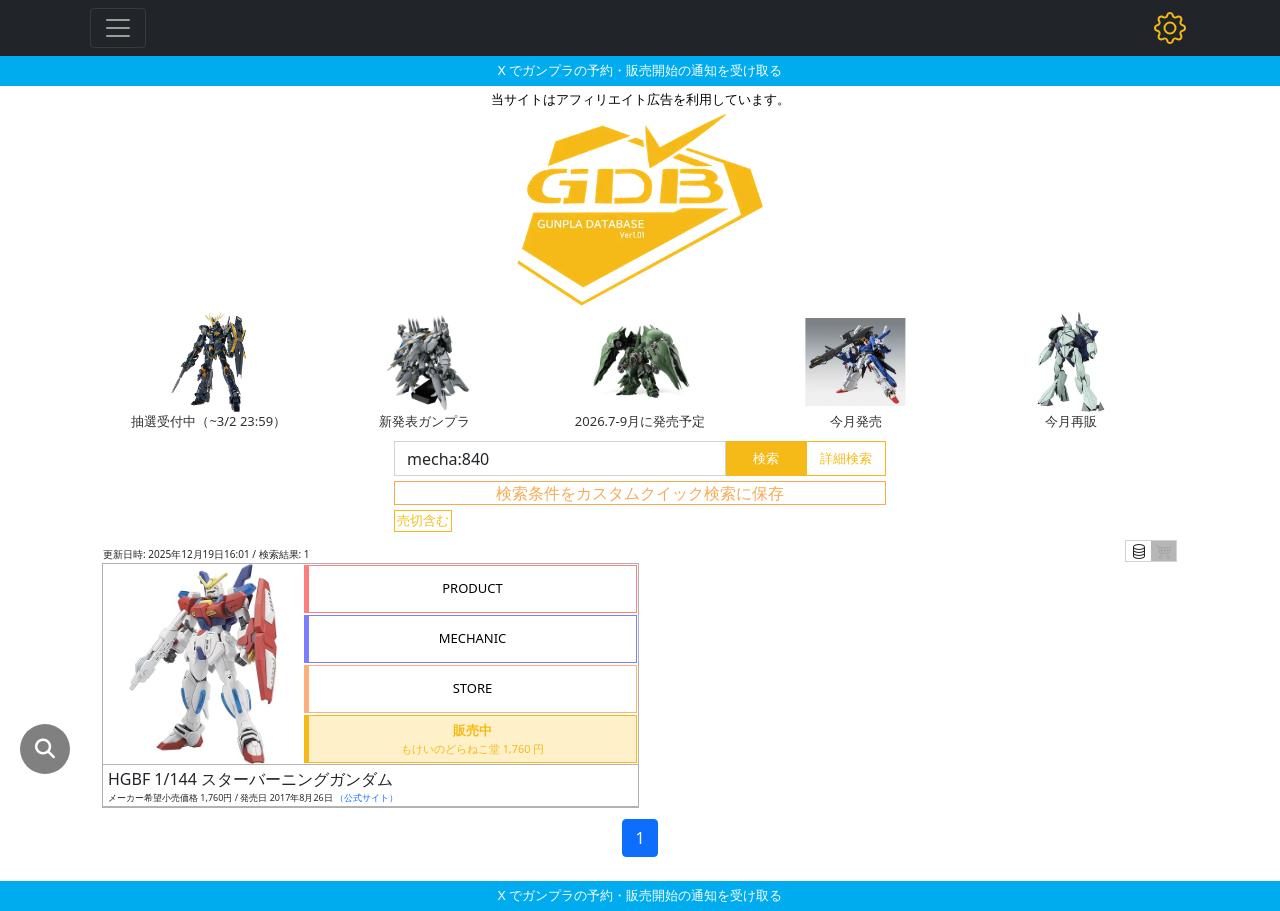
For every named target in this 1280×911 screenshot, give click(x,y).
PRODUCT (472, 588)
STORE (473, 688)
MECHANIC (473, 638)
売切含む (423, 520)
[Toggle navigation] (118, 28)
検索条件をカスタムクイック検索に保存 (640, 493)
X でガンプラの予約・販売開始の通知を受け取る (640, 70)
